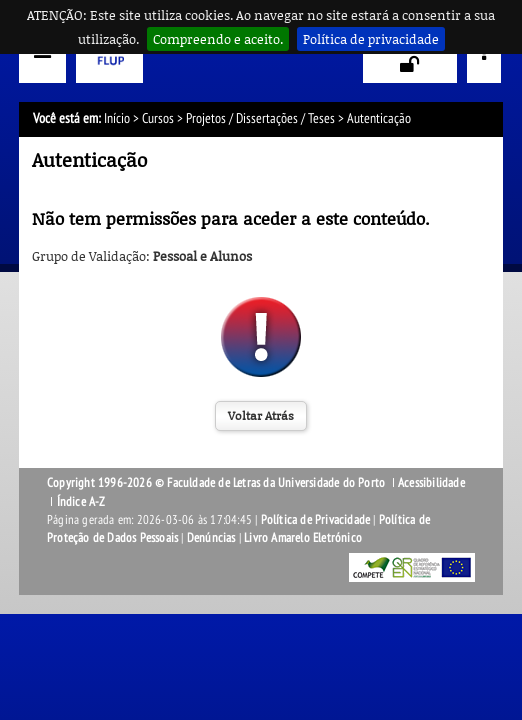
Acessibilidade (431, 483)
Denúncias (211, 538)
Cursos (158, 118)
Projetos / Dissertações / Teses (260, 118)
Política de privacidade (371, 39)
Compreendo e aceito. (218, 39)
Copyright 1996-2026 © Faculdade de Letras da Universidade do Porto (217, 483)
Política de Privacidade (316, 520)
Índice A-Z (81, 502)
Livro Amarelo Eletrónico (303, 538)
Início (117, 118)
